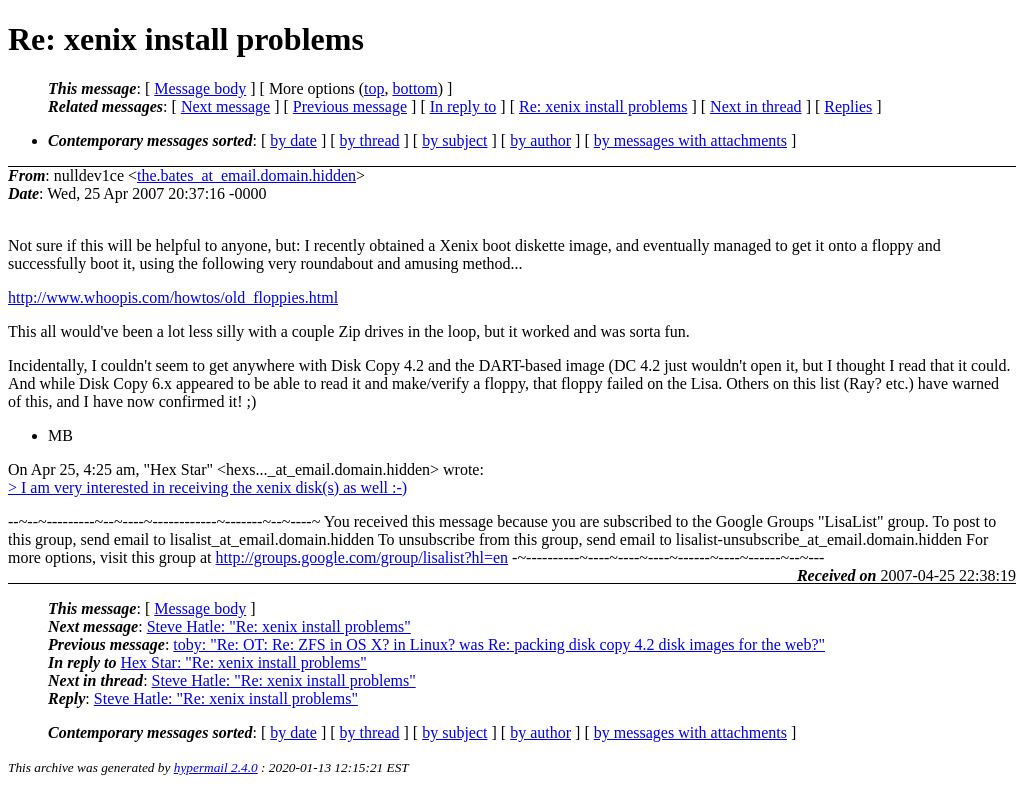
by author (540, 140)
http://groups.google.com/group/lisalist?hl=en (362, 557)
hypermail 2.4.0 (216, 767)
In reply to (463, 106)
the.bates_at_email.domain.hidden (246, 175)
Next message (225, 106)
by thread (370, 140)
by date (293, 140)
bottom (414, 88)
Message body (200, 88)
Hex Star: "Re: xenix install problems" (243, 662)
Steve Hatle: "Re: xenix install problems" (279, 626)
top (374, 88)
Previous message (350, 106)
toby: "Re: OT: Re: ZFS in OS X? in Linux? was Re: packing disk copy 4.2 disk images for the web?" (499, 644)
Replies (848, 106)
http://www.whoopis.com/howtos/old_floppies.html (173, 297)
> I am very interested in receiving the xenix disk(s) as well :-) (207, 487)
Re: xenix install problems (603, 106)
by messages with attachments (690, 140)
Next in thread (756, 106)
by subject (454, 140)
